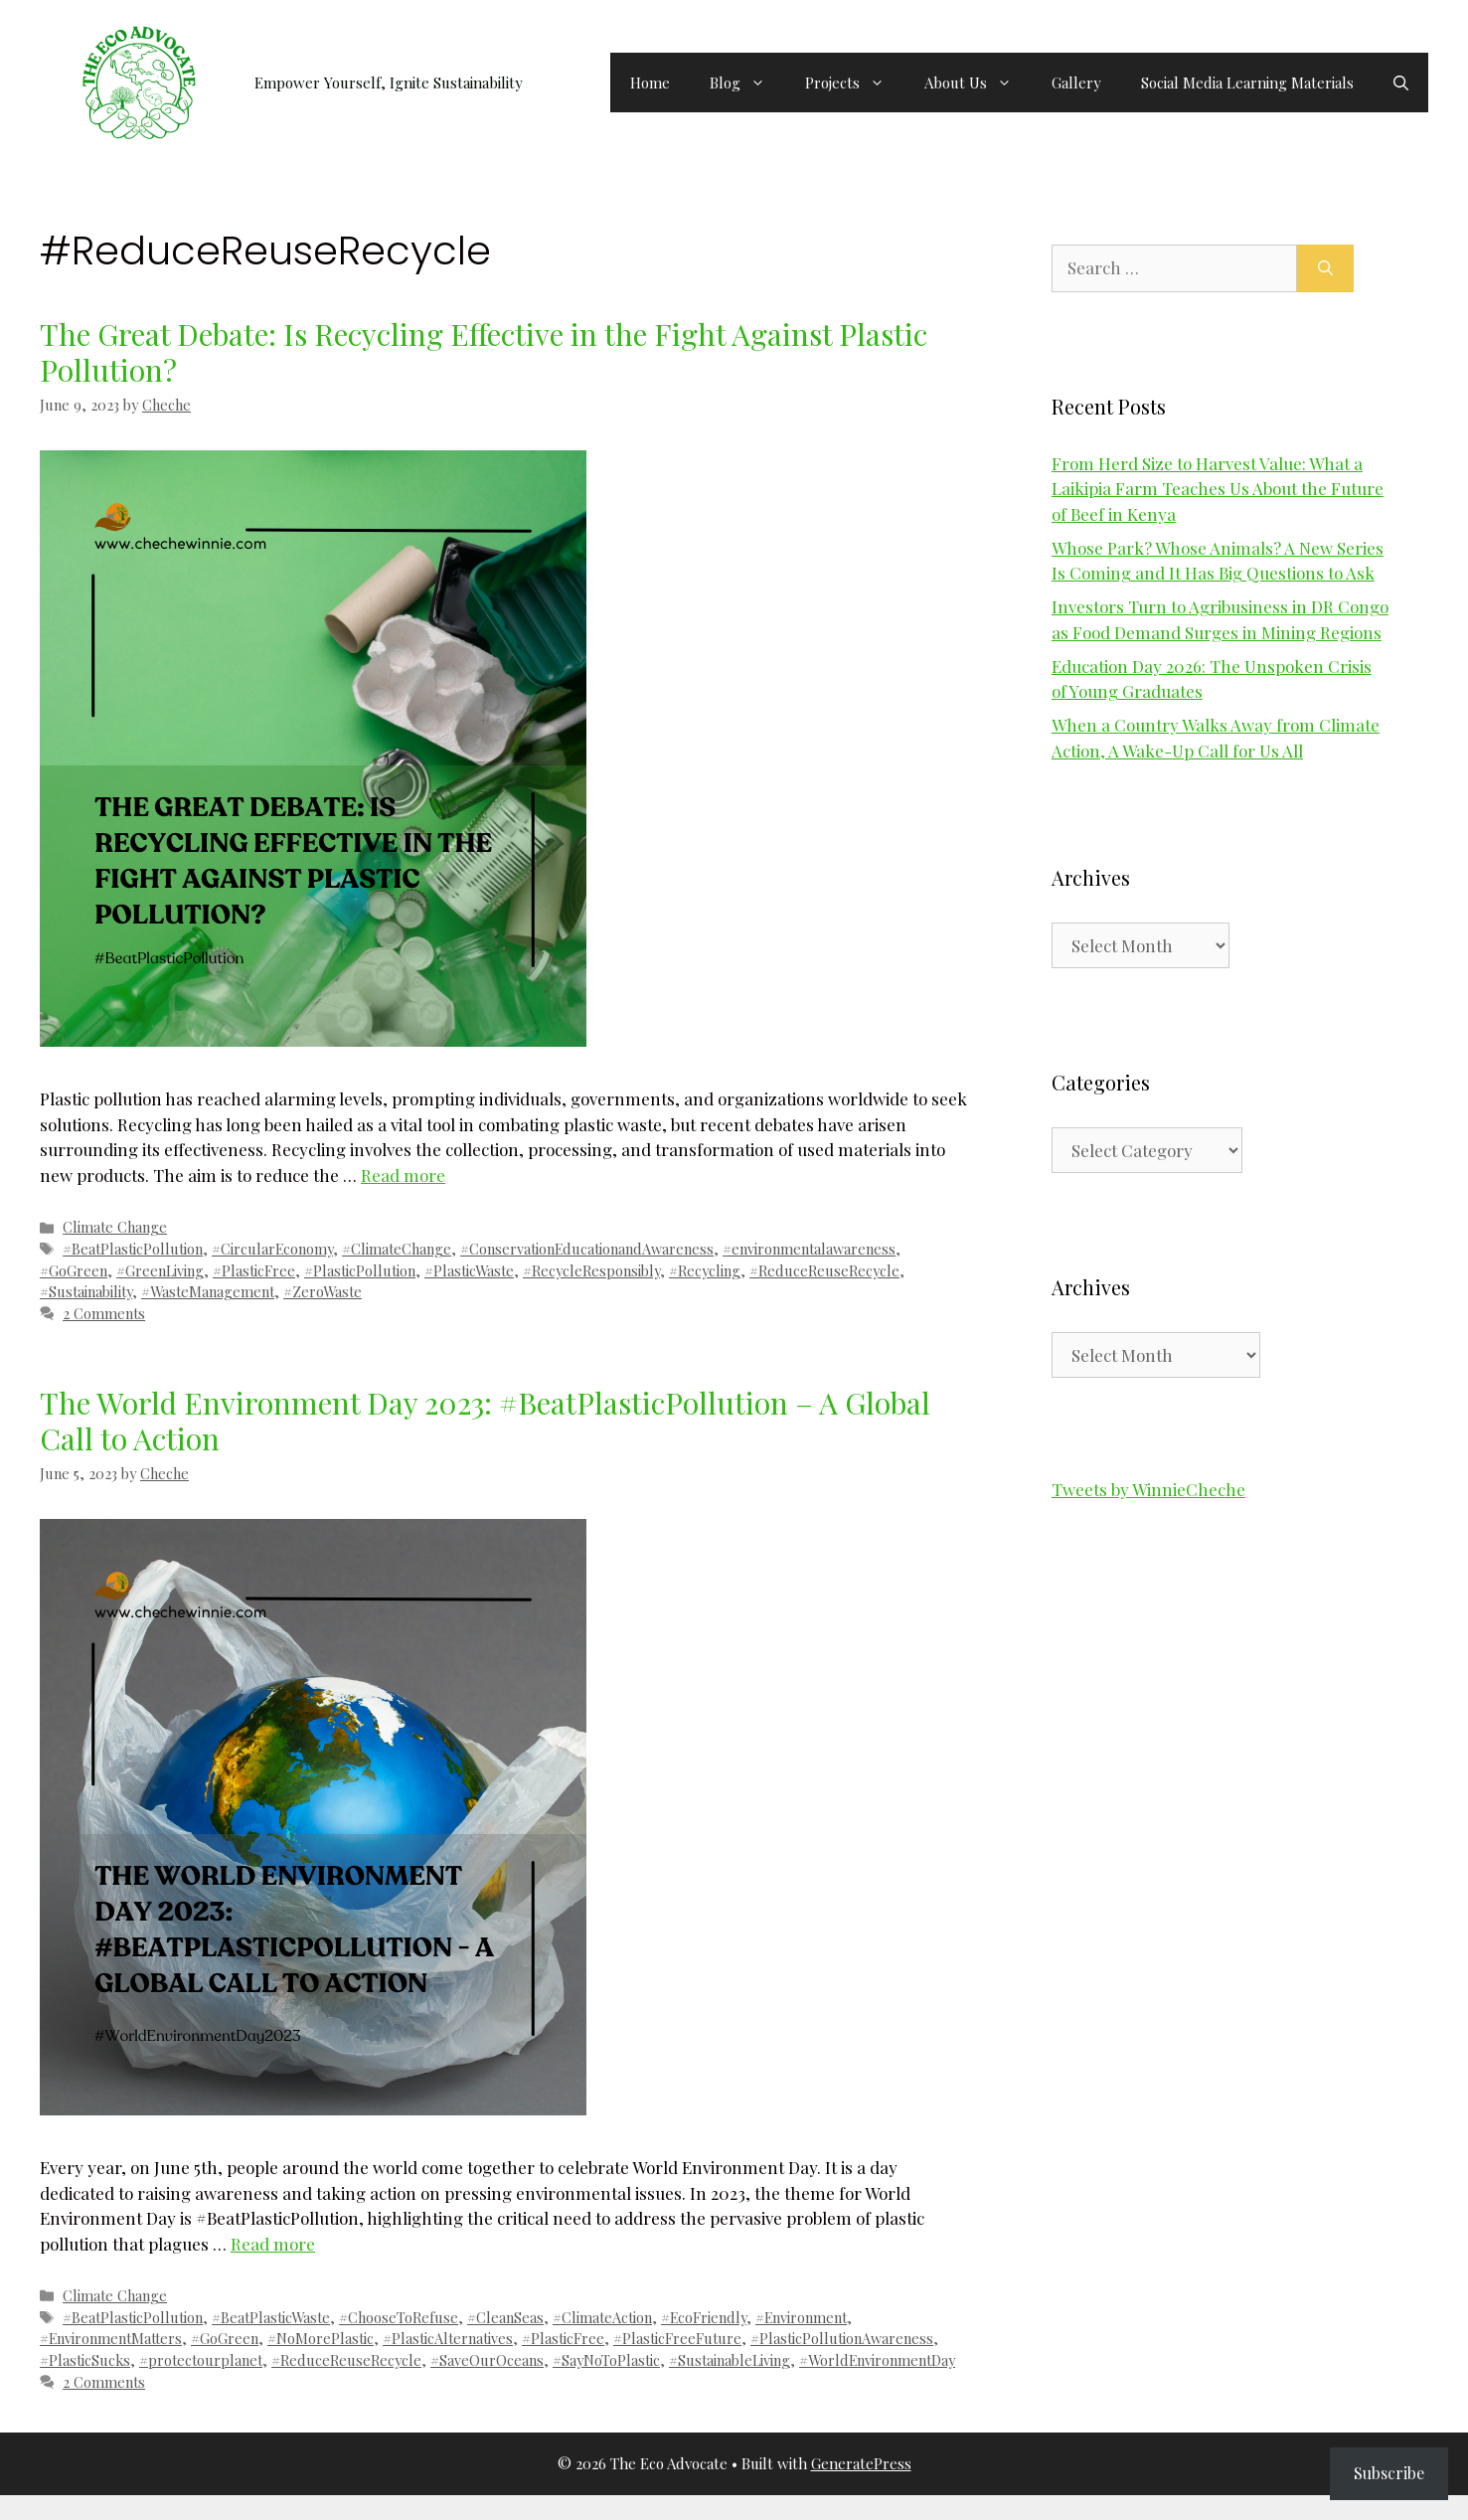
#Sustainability (86, 1291)
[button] (1401, 82)
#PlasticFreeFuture (677, 2338)
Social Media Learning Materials (1247, 82)
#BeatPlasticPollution (133, 1249)
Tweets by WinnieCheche (1148, 1489)
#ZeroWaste (322, 1291)
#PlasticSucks (85, 2360)
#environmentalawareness (809, 1249)
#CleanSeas (505, 2317)
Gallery (1076, 82)
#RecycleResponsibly (591, 1270)
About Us (978, 82)
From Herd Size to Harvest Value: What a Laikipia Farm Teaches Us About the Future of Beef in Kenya (1218, 488)
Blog (747, 82)
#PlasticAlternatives (448, 2338)
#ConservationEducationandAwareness (587, 1249)
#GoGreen (73, 1270)
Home (650, 82)
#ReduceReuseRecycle (824, 1270)
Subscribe (1389, 2472)
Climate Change (115, 1227)
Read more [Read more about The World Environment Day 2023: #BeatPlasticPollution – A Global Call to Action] (273, 2244)
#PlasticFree (254, 1270)
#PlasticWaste (469, 1270)
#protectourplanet (200, 2360)
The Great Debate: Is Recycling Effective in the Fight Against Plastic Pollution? (483, 352)
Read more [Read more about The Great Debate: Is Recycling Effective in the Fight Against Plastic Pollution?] (403, 1175)
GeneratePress (861, 2463)
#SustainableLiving (729, 2360)
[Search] (1325, 268)
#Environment (801, 2317)
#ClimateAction (602, 2317)
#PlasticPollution (359, 1270)
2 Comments (104, 1313)
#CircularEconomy (272, 1249)
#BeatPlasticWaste (271, 2317)
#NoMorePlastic (320, 2338)
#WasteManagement (207, 1291)
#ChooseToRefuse (398, 2317)
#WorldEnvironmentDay (877, 2360)
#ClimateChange (396, 1249)
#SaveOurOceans (487, 2360)
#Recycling (704, 1270)
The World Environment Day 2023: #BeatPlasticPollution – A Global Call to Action (485, 1420)
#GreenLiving (160, 1270)
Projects (854, 82)
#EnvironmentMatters (111, 2338)
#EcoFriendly (703, 2317)
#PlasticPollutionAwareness (841, 2338)
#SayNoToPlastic (606, 2360)
